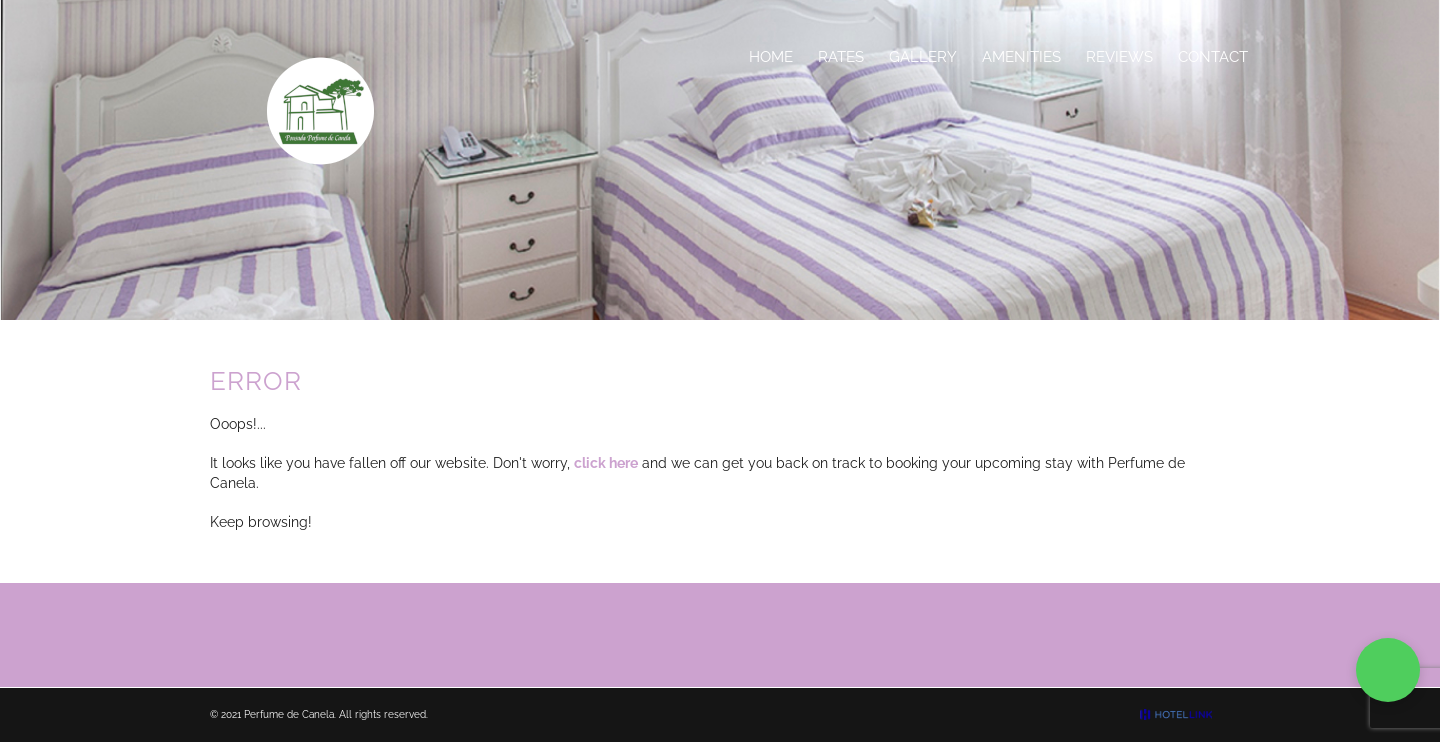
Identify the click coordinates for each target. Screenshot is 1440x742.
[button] (1388, 670)
